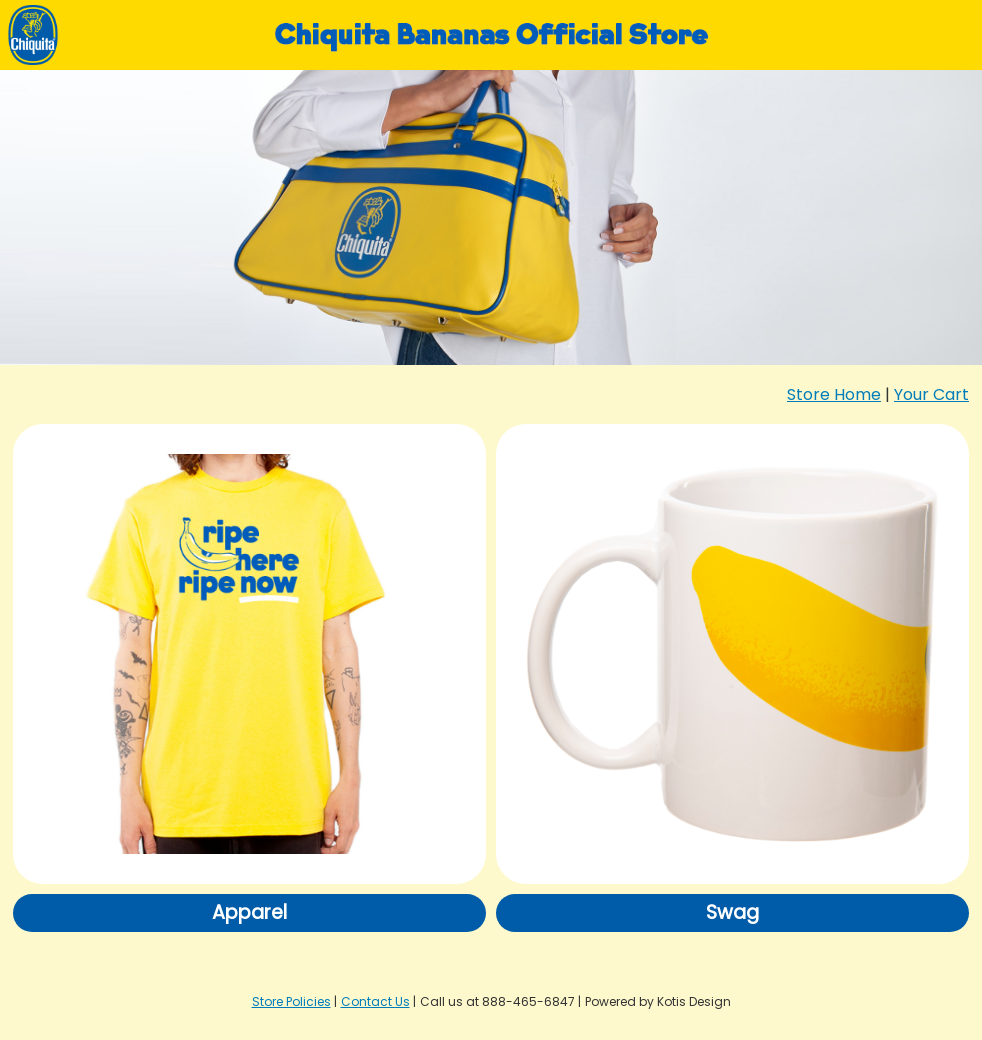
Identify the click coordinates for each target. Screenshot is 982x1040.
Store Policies (291, 1001)
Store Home (834, 394)
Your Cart (931, 394)
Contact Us (375, 1001)
